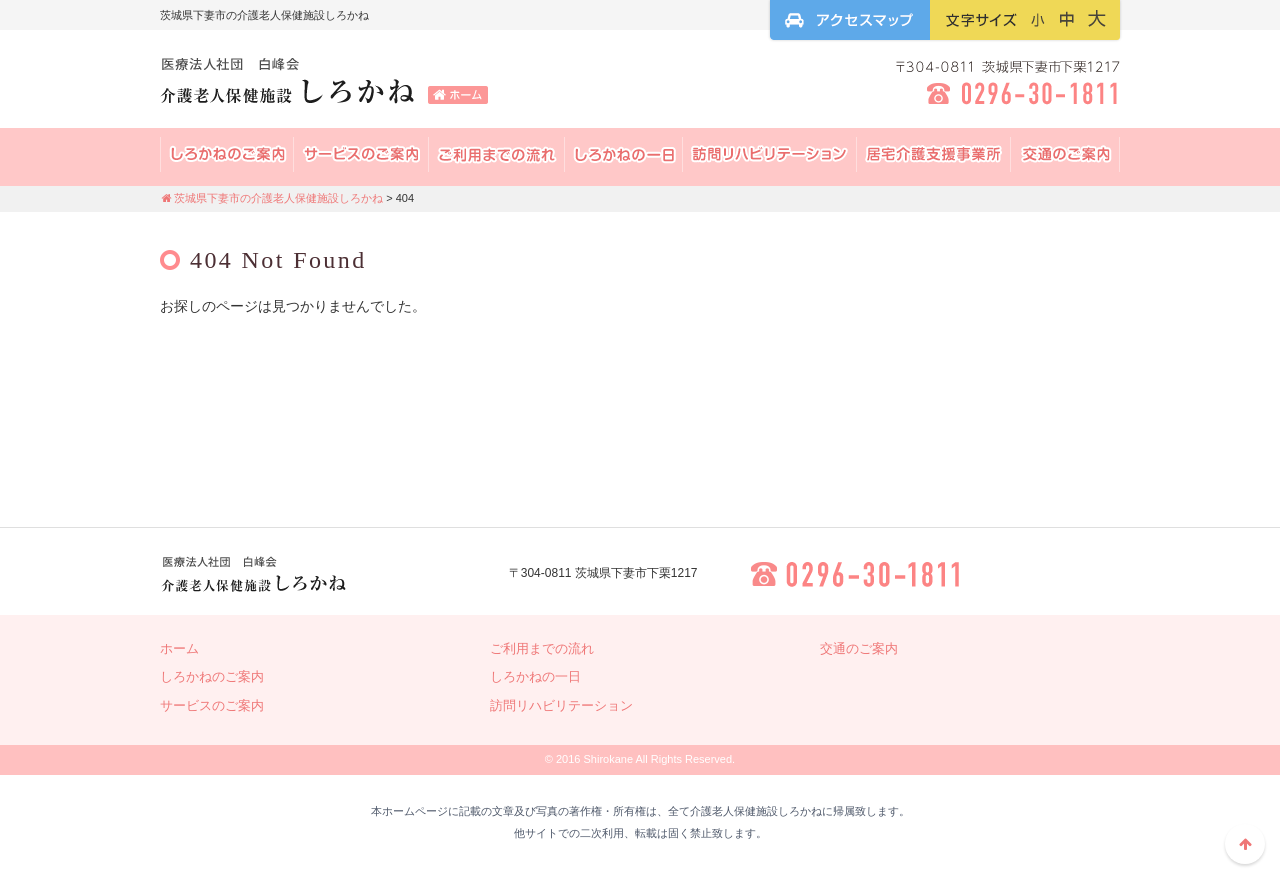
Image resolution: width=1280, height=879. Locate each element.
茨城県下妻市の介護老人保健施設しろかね (325, 85)
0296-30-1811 (856, 574)
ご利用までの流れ (497, 155)
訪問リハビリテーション (770, 155)
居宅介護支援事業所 (934, 155)
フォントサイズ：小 (1038, 19)
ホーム (179, 648)
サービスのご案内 (361, 155)
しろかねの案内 (227, 155)
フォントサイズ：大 (1097, 19)
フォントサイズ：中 (1067, 19)
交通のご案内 (1065, 155)
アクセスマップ (850, 20)
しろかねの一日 (624, 155)
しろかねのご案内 (212, 676)
